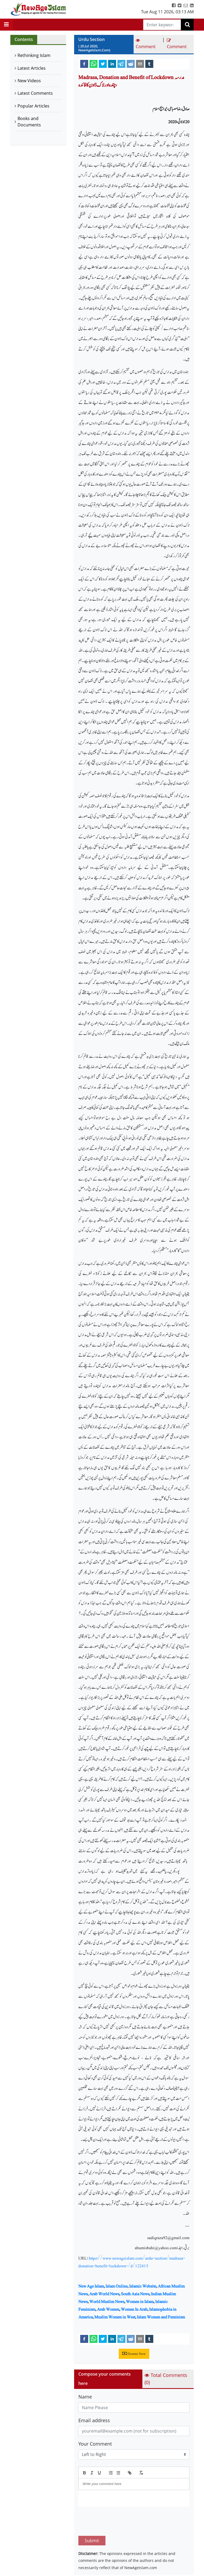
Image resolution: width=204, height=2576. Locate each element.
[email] (140, 64)
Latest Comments (35, 93)
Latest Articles (32, 68)
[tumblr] (149, 64)
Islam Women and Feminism (161, 2317)
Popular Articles (33, 106)
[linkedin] (112, 64)
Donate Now (134, 2354)
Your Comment (95, 2444)
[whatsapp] (93, 64)
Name (85, 2396)
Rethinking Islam (34, 55)
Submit (92, 2516)
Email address (94, 2420)
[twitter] (103, 64)
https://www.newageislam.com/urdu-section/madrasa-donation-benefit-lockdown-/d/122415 (131, 2262)
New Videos (29, 81)
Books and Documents (29, 121)
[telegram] (121, 64)
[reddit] (131, 64)
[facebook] (84, 64)
